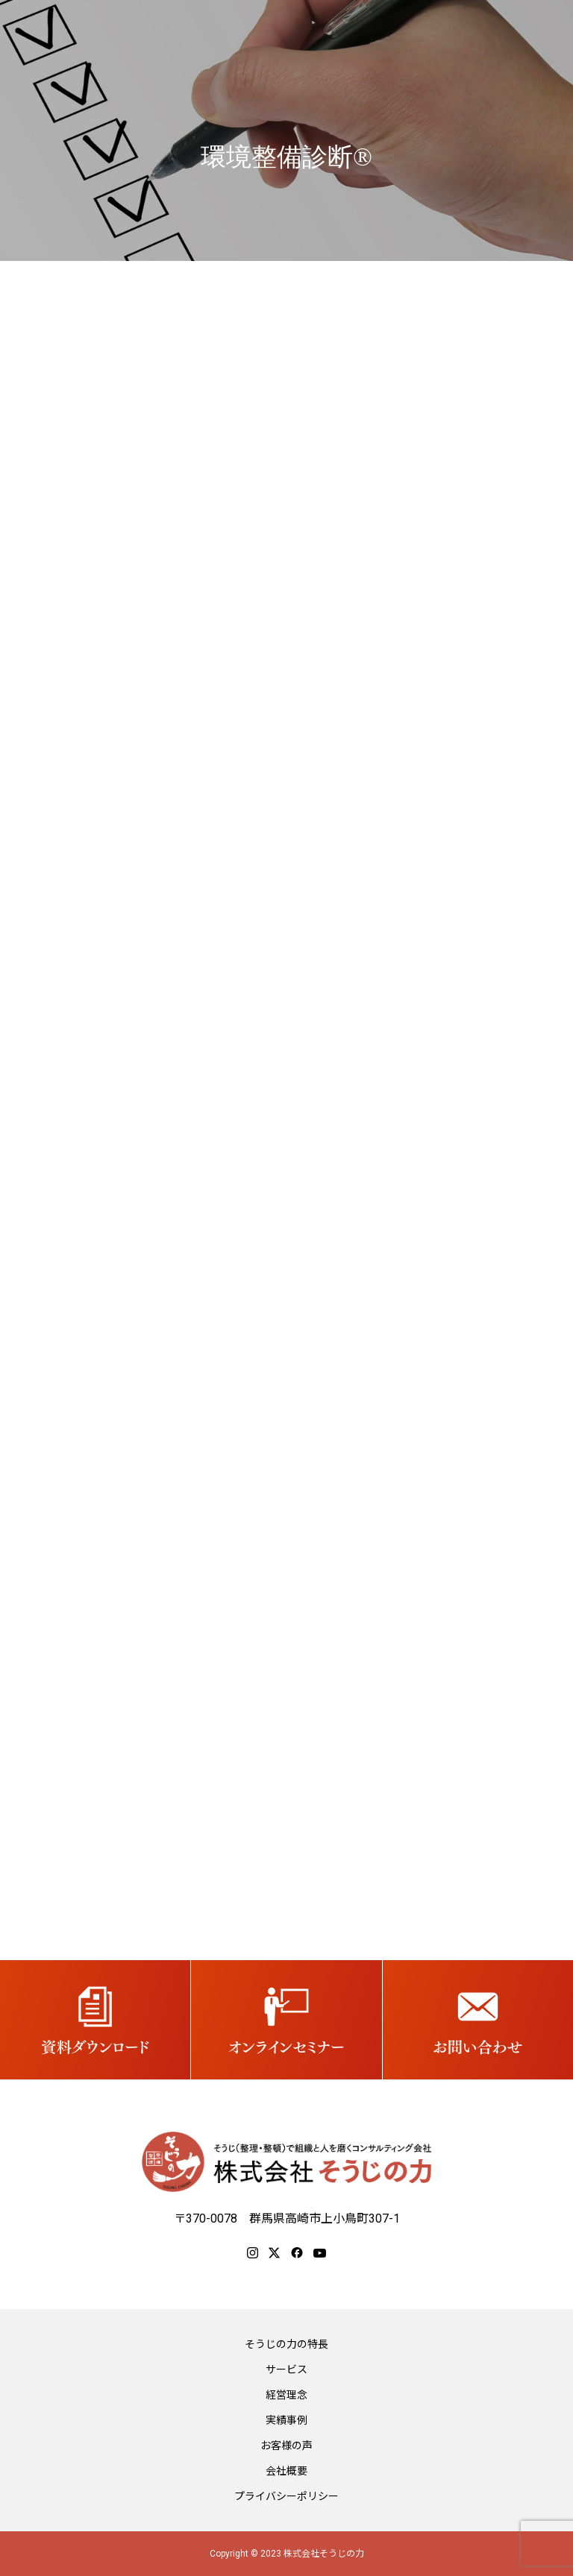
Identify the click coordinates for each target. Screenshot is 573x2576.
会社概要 (286, 2471)
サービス (286, 2369)
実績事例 (286, 2420)
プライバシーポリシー (286, 2496)
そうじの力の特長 (286, 2344)
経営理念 (286, 2395)
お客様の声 (286, 2445)
